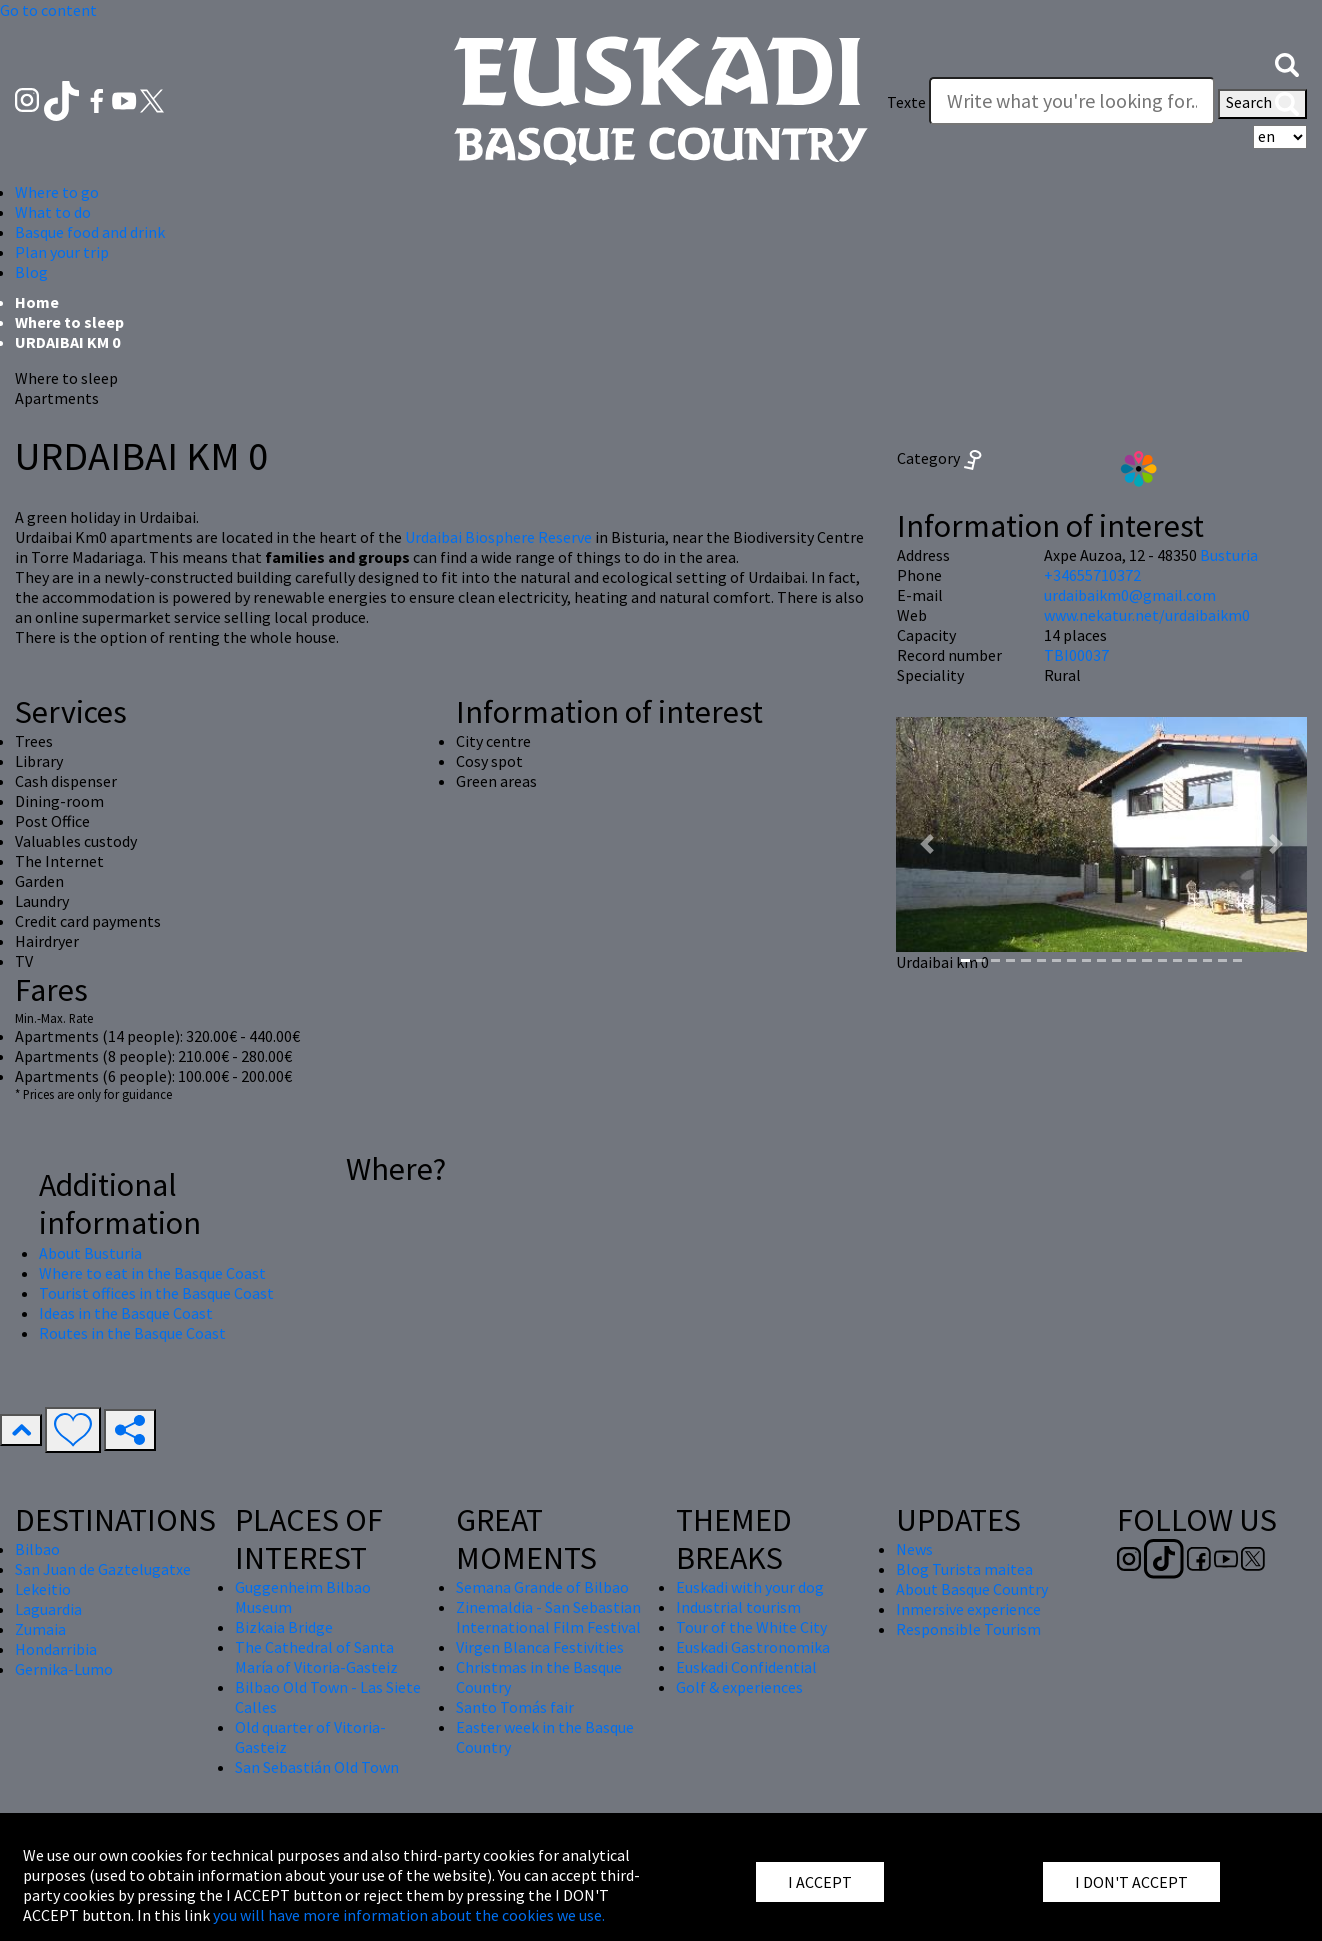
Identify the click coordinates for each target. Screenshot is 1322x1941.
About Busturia (90, 1253)
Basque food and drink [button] (90, 232)
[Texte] (1072, 101)
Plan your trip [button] (62, 252)
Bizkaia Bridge (284, 1627)
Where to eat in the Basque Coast (152, 1273)
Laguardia (48, 1609)
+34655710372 (1092, 575)
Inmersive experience (968, 1609)
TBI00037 (1076, 655)
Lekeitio (43, 1589)
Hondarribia (56, 1649)
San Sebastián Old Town (317, 1767)
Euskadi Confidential (746, 1667)
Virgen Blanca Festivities (540, 1647)
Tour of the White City (751, 1627)
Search (1262, 104)
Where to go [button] (57, 192)
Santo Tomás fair (515, 1707)
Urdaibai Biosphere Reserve (498, 537)
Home (37, 302)
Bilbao (37, 1549)
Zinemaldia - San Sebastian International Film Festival (548, 1617)
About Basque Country (972, 1589)
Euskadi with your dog (750, 1587)
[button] (1287, 63)
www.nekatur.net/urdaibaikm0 (1147, 615)
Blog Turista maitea (964, 1569)
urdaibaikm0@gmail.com (1130, 595)
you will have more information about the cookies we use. (409, 1915)
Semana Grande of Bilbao (542, 1587)
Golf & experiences (739, 1687)
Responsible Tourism (968, 1629)
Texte (906, 102)
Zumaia (40, 1629)
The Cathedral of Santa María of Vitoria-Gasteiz (316, 1657)
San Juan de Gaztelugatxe (103, 1569)
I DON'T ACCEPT (1131, 1882)
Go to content (48, 10)
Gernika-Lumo (64, 1669)
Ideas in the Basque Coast (126, 1313)
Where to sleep (69, 322)
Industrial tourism (738, 1607)
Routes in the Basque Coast (132, 1333)
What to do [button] (53, 212)
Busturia (1229, 555)
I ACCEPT (820, 1882)
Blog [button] (31, 272)
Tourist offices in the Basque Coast (156, 1293)
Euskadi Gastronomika (753, 1647)
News (914, 1549)
